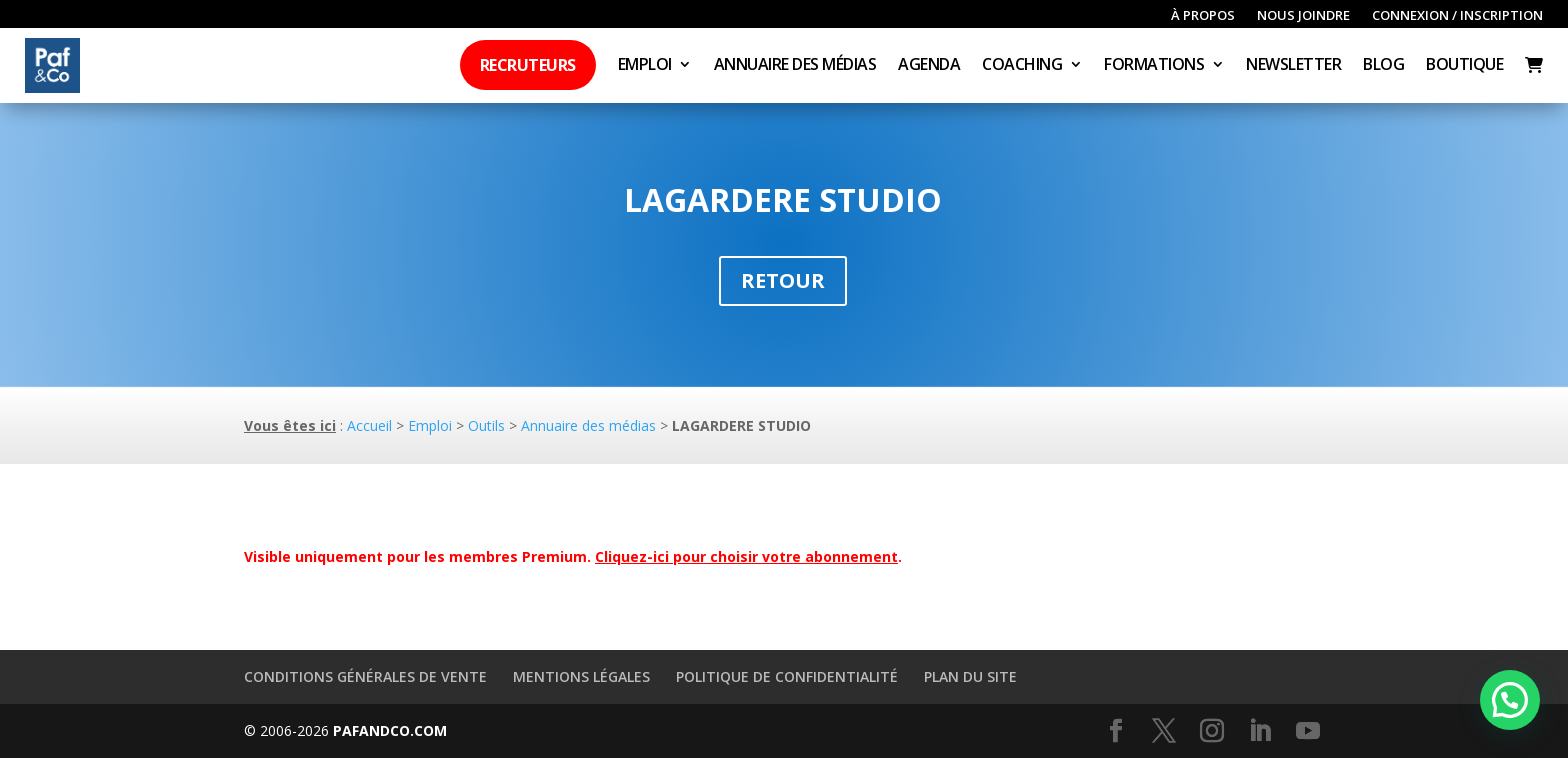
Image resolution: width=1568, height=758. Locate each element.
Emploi (645, 66)
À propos (1203, 16)
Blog (1383, 66)
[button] (1510, 700)
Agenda (929, 66)
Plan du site (970, 676)
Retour (783, 280)
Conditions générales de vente (365, 676)
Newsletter (1293, 66)
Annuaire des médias (795, 66)
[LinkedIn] (1260, 731)
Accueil (369, 425)
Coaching (1022, 66)
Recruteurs (528, 65)
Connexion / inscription (1457, 16)
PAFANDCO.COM (390, 730)
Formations (1154, 66)
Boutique (1464, 66)
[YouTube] (1308, 731)
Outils (486, 425)
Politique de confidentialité (787, 676)
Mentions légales (581, 676)
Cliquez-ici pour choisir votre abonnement (746, 556)
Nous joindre (1303, 16)
